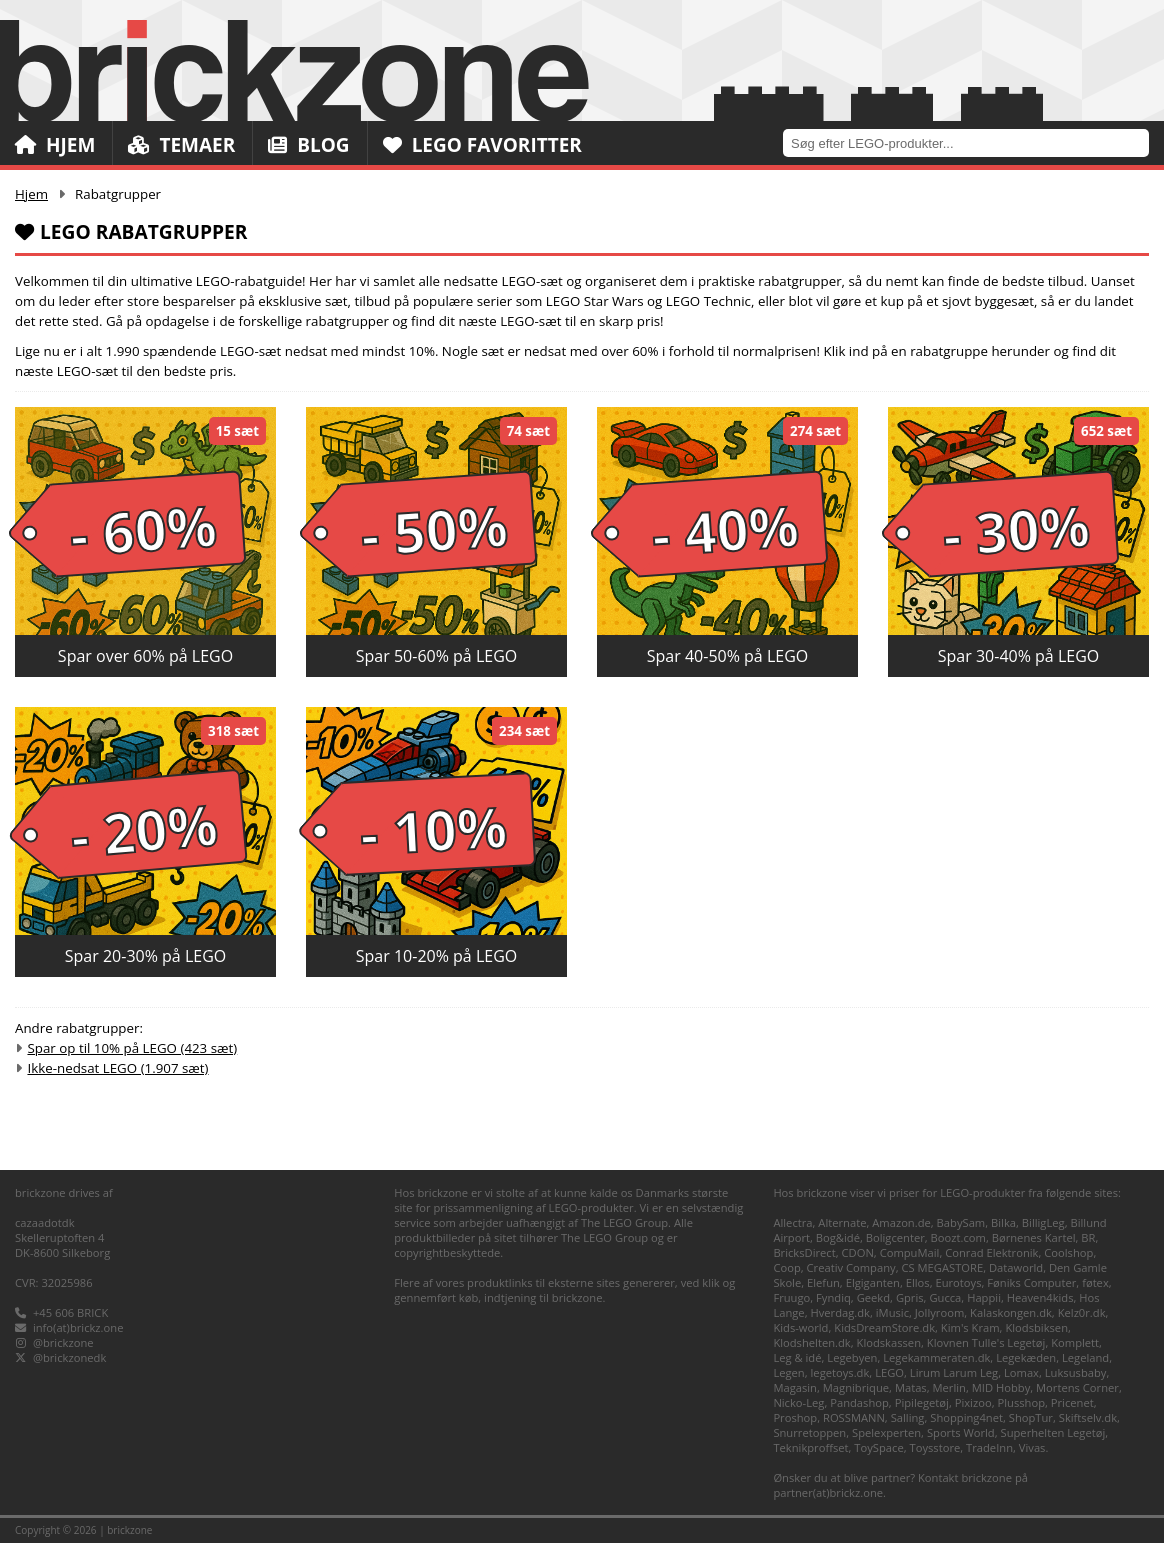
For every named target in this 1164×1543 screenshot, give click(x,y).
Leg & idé (797, 1357)
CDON (858, 1252)
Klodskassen (889, 1342)
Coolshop (1068, 1252)
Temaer (181, 145)
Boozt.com (958, 1237)
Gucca (945, 1297)
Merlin (949, 1387)
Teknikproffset (810, 1447)
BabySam (961, 1222)
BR (1088, 1237)
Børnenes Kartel (1034, 1237)
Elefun (823, 1282)
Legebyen (852, 1357)
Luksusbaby (1076, 1372)
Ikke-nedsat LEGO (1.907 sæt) (117, 1068)
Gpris (910, 1297)
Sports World (961, 1432)
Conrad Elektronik (991, 1252)
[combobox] (973, 142)
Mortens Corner (1077, 1387)
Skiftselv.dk (1088, 1417)
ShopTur (1031, 1417)
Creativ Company (851, 1267)
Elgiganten (873, 1282)
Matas (911, 1387)
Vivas (1032, 1447)
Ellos (918, 1282)
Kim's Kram (970, 1327)
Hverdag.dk (840, 1312)
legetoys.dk (840, 1372)
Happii (984, 1297)
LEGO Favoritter (482, 145)
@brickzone (63, 1342)
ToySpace (878, 1447)
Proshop (795, 1417)
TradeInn (989, 1447)
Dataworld (1016, 1267)
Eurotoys (958, 1282)
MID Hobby (1001, 1387)
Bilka (1003, 1222)
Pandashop (859, 1402)
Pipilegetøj (922, 1402)
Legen (788, 1372)
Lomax (1021, 1372)
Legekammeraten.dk (936, 1357)
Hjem (55, 145)
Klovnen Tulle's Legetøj (986, 1342)
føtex (1095, 1282)
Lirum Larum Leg (954, 1372)
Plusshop (1021, 1402)
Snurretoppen (809, 1432)
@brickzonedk (69, 1357)
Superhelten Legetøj (1053, 1432)
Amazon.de (901, 1222)
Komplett (1075, 1342)
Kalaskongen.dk (1011, 1312)
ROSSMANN (854, 1417)
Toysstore (935, 1447)
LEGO (889, 1372)
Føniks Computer (1031, 1282)
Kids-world (800, 1327)
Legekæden (1026, 1357)
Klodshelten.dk (811, 1342)
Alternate (842, 1222)
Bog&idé (838, 1237)
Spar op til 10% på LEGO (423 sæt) (132, 1048)
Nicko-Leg (798, 1402)
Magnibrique (856, 1387)
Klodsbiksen (1036, 1327)
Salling (908, 1417)
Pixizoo (973, 1402)
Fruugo (791, 1297)
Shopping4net (966, 1417)
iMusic (892, 1312)
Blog (308, 145)
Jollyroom (939, 1312)
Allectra (792, 1222)
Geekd (873, 1297)
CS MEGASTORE (942, 1267)
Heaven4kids (1040, 1297)
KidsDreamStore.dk (884, 1327)
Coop (786, 1267)
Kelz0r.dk (1082, 1312)
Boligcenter (895, 1237)
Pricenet (1072, 1402)
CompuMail (910, 1252)
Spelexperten (886, 1432)
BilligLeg (1043, 1222)
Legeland (1085, 1357)
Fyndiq (833, 1297)
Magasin (795, 1387)
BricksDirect (804, 1252)
